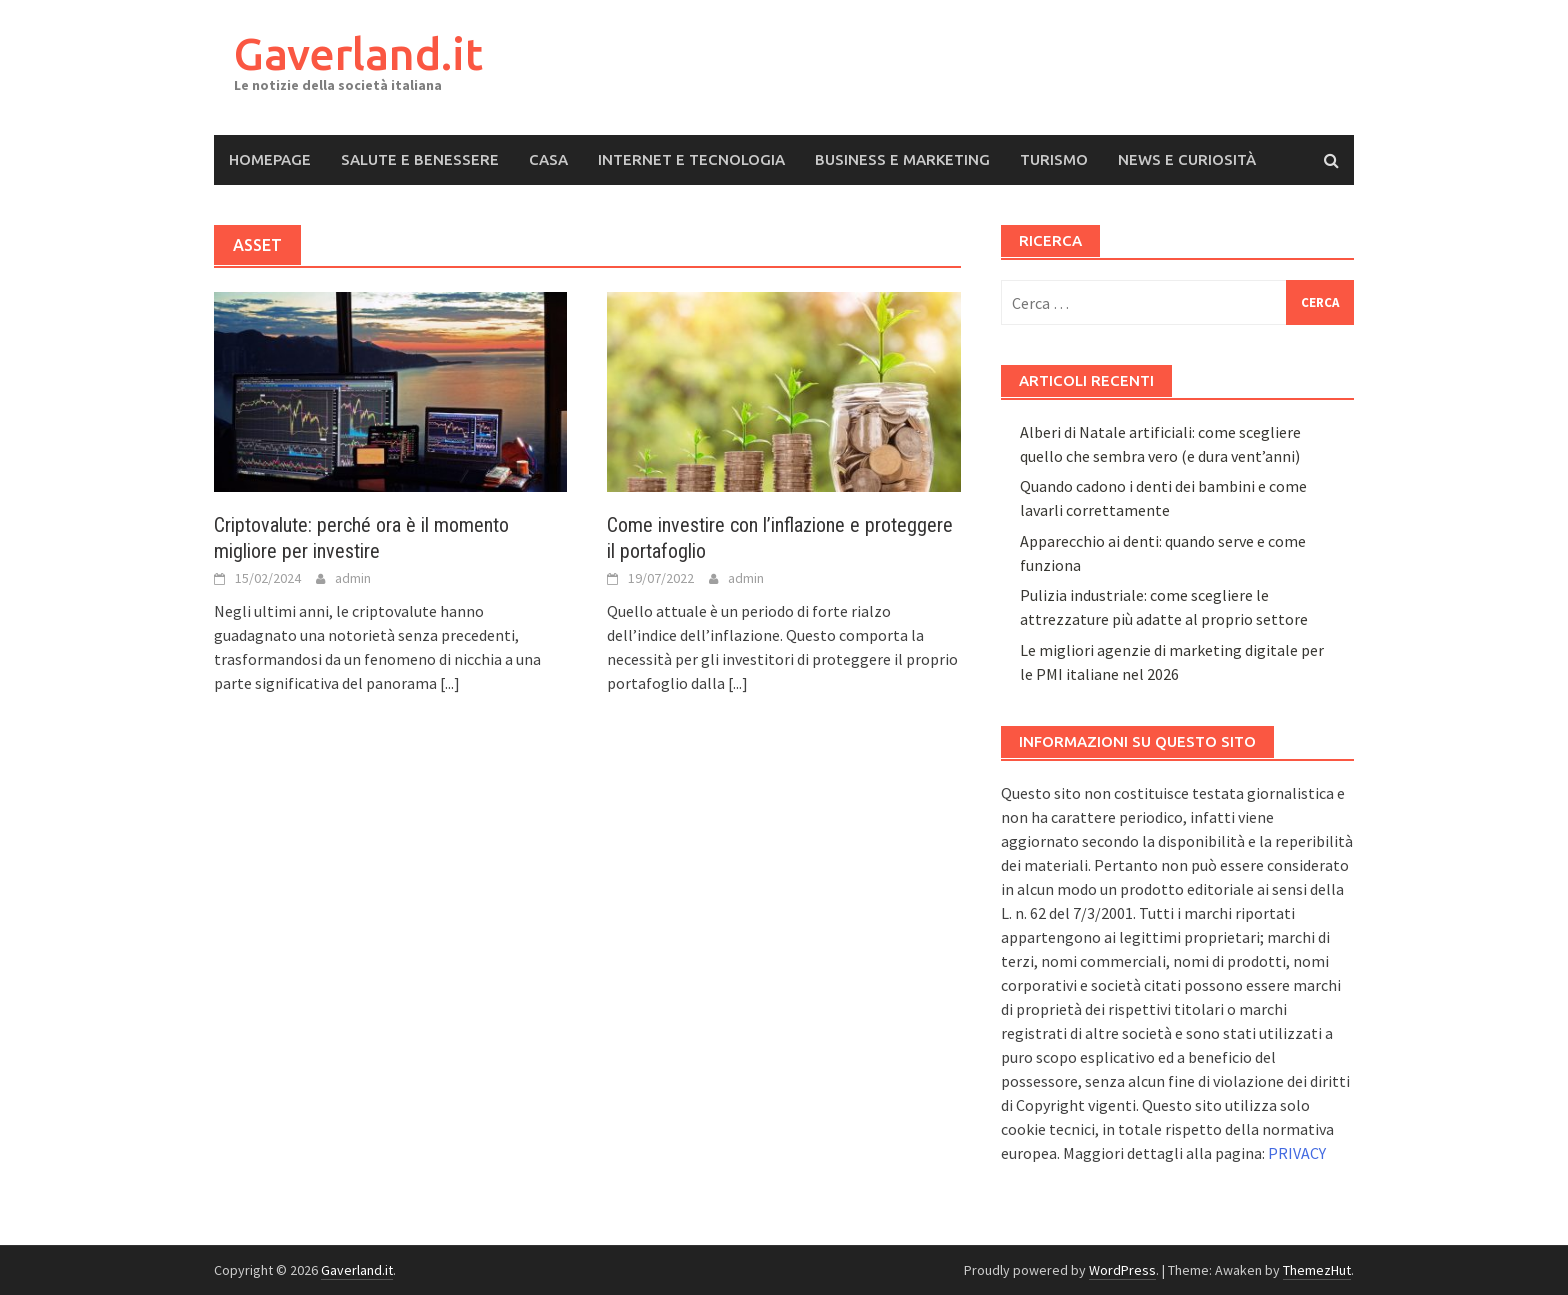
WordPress (1122, 1270)
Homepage (270, 159)
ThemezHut (1317, 1270)
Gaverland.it (358, 53)
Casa (548, 159)
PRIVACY (1297, 1153)
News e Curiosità (1187, 159)
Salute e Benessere (420, 159)
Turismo (1054, 159)
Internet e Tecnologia (691, 159)
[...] (450, 683)
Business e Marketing (902, 159)
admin (353, 578)
